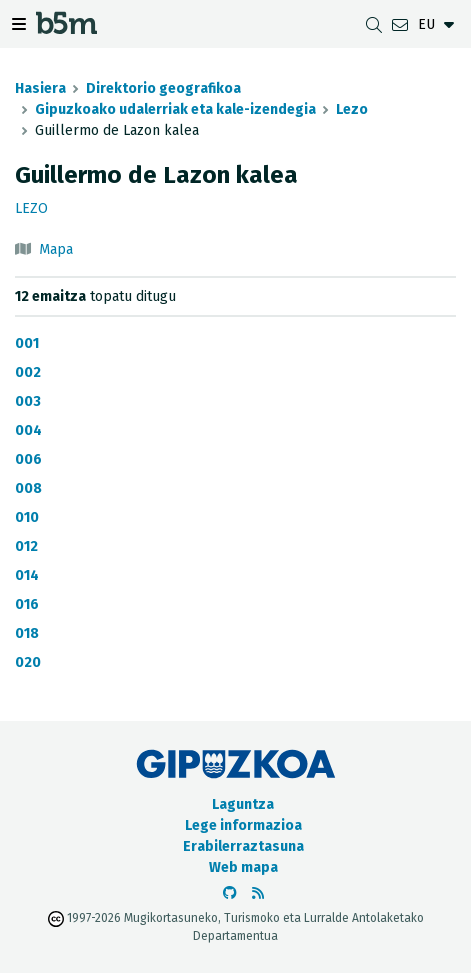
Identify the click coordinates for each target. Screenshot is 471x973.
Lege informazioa (243, 825)
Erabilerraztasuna (243, 846)
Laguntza (243, 804)
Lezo (352, 109)
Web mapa (243, 867)
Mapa (56, 249)
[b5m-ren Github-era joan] (230, 893)
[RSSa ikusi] (258, 893)
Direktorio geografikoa (163, 88)
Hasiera (40, 88)
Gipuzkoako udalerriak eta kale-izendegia (175, 109)
